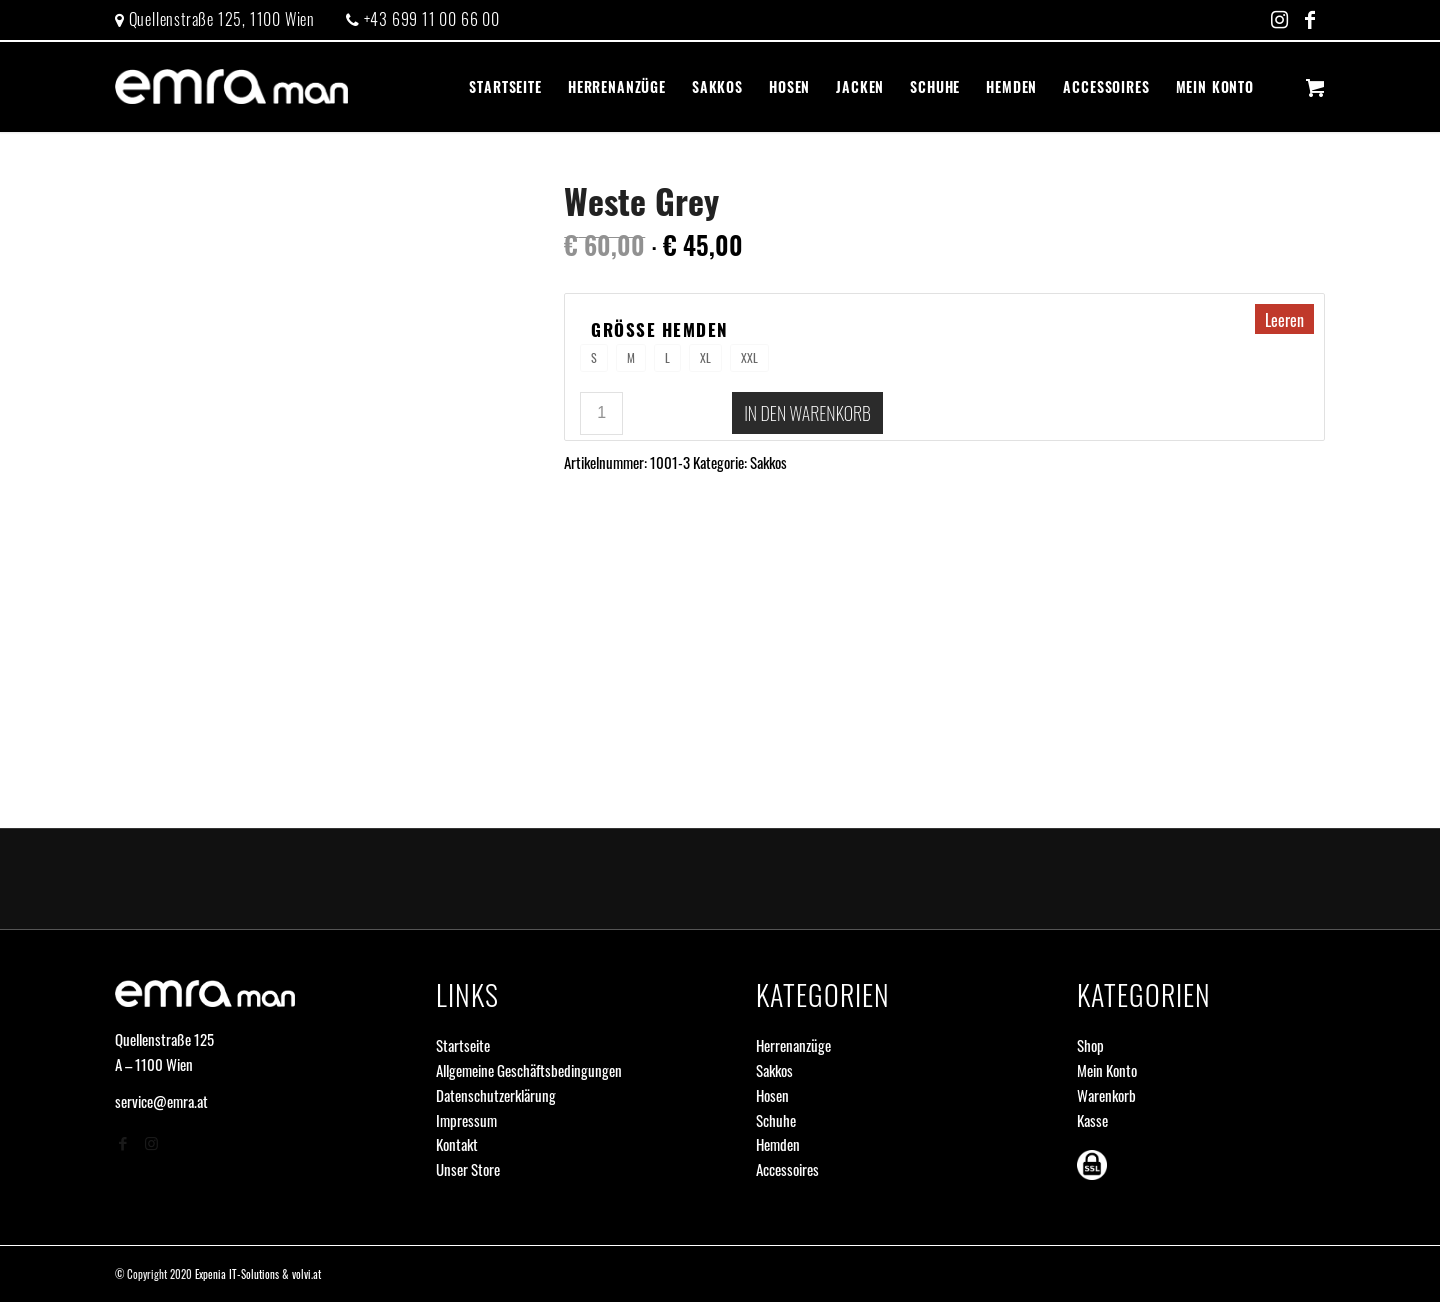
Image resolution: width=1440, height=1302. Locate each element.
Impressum (466, 1120)
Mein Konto (1107, 1070)
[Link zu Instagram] (1279, 20)
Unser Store (468, 1169)
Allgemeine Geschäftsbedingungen (529, 1070)
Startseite (463, 1045)
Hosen (772, 1095)
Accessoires (787, 1169)
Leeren (1284, 320)
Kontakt (457, 1144)
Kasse (1092, 1120)
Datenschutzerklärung (496, 1095)
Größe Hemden (660, 330)
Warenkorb (1106, 1095)
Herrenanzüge (793, 1045)
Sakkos (768, 462)
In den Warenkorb (807, 413)
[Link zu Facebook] (1310, 20)
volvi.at (306, 1274)
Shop (1090, 1045)
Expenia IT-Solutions (237, 1274)
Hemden (778, 1144)
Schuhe (776, 1120)
